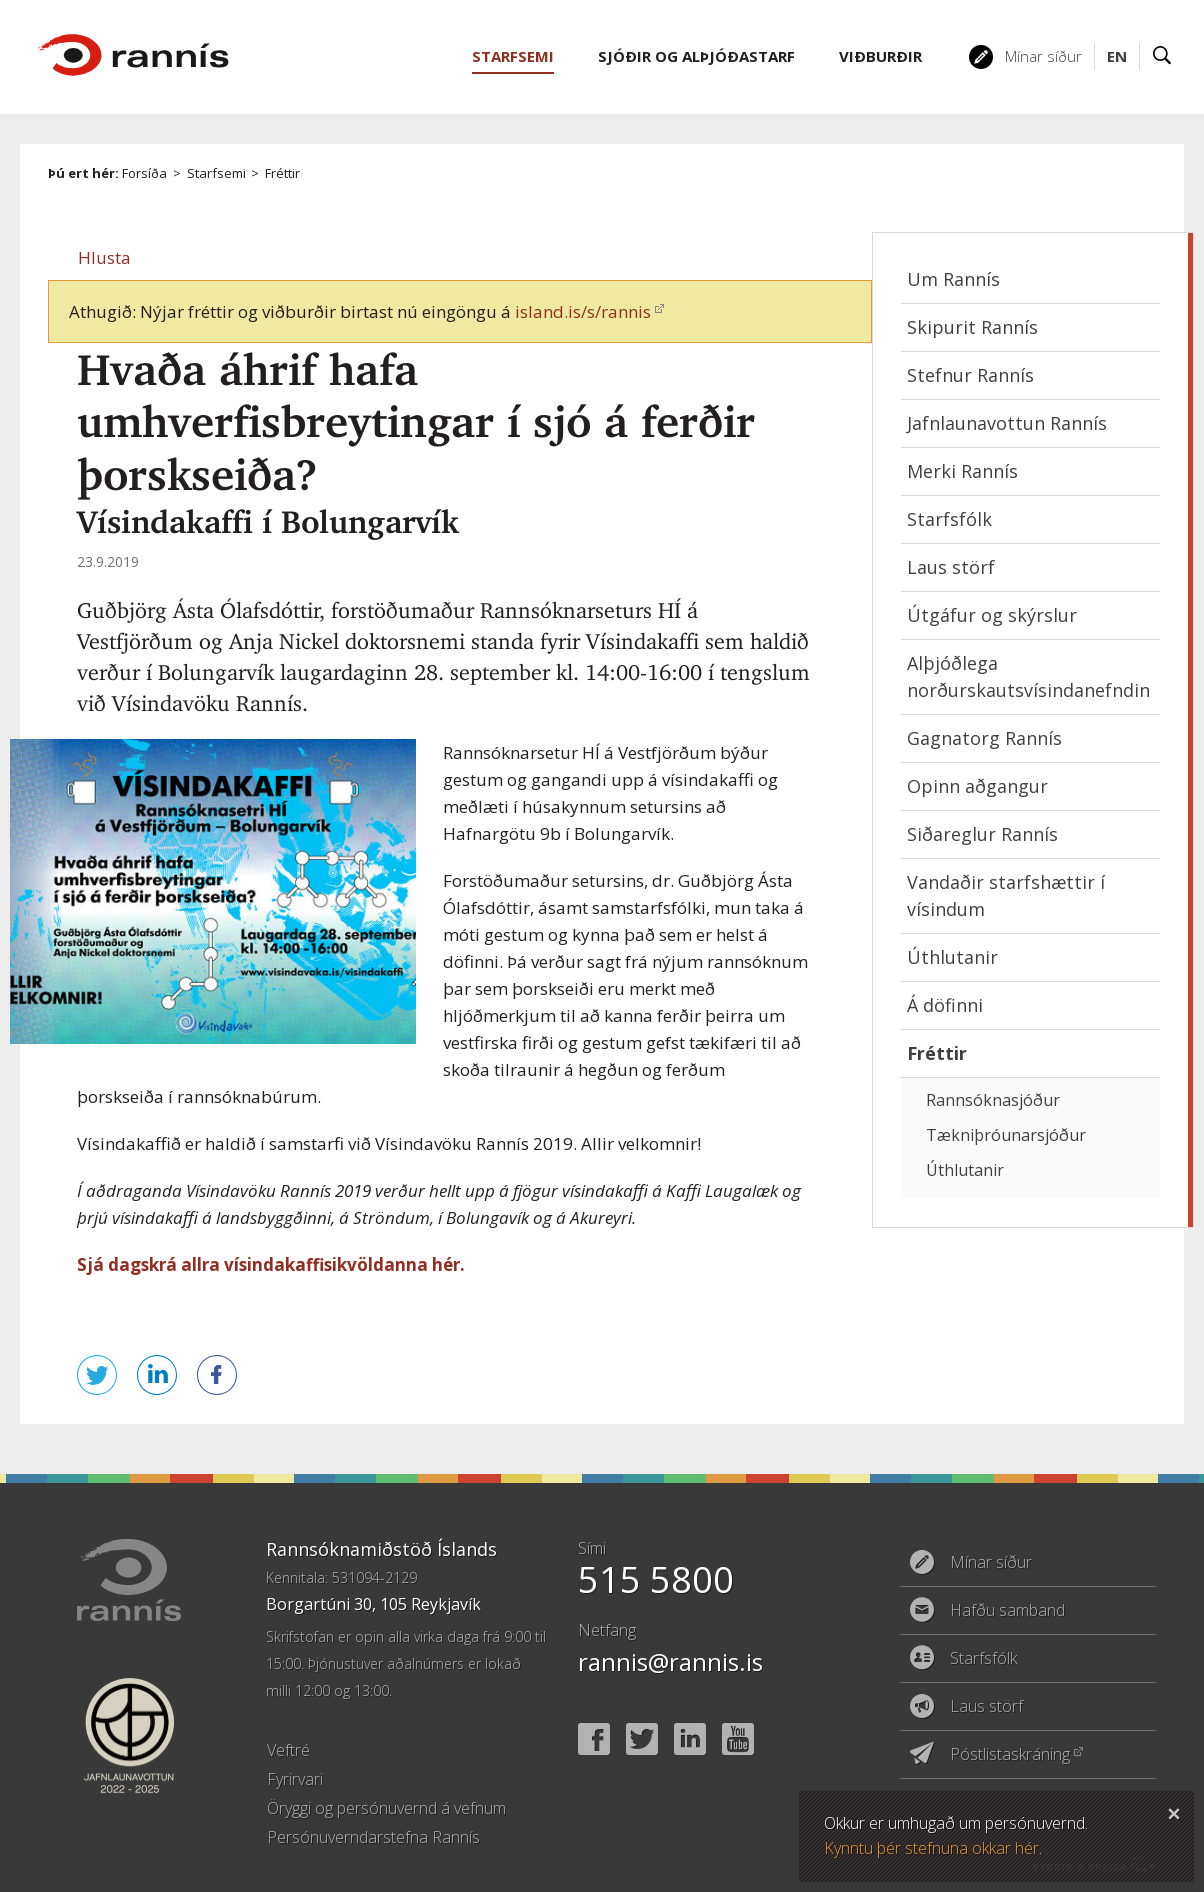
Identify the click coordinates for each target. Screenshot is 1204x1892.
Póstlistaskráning (1010, 1754)
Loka (1174, 1811)
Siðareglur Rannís (982, 834)
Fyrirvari (295, 1779)
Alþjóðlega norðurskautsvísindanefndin (1028, 676)
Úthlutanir (952, 957)
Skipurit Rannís (972, 327)
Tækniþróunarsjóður (1006, 1135)
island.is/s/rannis (583, 311)
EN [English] (1117, 56)
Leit (1162, 56)
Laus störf (951, 567)
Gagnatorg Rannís (984, 738)
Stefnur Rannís (970, 375)
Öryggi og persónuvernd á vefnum (386, 1808)
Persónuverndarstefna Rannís (373, 1837)
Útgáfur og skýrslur (992, 615)
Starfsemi (216, 173)
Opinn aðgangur (977, 786)
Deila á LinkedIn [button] (157, 1375)
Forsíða (144, 173)
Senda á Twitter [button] (97, 1375)
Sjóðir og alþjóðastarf (696, 56)
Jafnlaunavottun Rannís (1007, 423)
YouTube (738, 1739)
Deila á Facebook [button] (217, 1375)
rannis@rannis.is (670, 1661)
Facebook (594, 1739)
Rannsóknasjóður (993, 1100)
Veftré (288, 1750)
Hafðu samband (1007, 1610)
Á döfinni (945, 1005)
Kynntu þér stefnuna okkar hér (931, 1848)
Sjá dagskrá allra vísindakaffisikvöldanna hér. (273, 1264)
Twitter (642, 1739)
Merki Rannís (962, 471)
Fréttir (282, 173)
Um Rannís (953, 279)
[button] (104, 257)
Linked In (690, 1739)
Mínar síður (1043, 56)
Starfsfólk (949, 519)
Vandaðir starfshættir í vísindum (1006, 895)
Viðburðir (880, 56)
